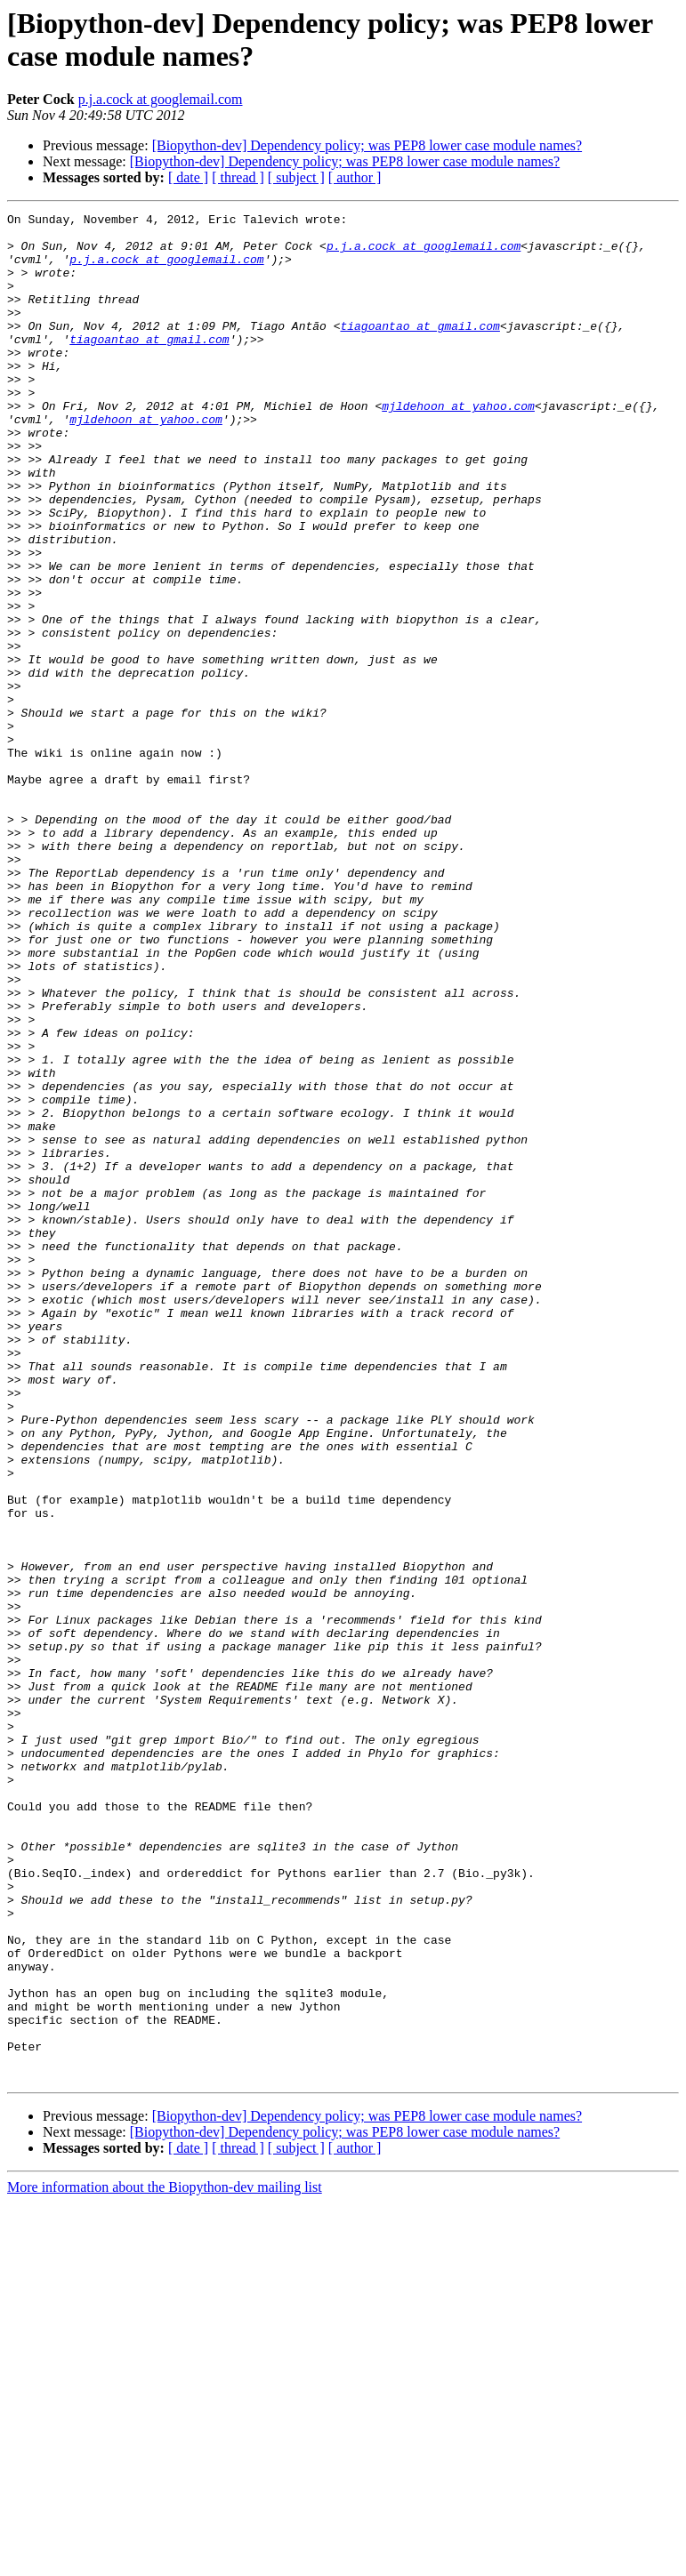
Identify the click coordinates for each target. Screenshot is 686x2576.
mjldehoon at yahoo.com (458, 445)
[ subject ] (296, 177)
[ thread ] (238, 177)
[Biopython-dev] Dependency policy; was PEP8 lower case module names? (367, 145)
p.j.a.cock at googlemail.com (160, 99)
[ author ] (355, 177)
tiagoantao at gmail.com (419, 349)
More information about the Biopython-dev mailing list (164, 2560)
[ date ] (188, 177)
